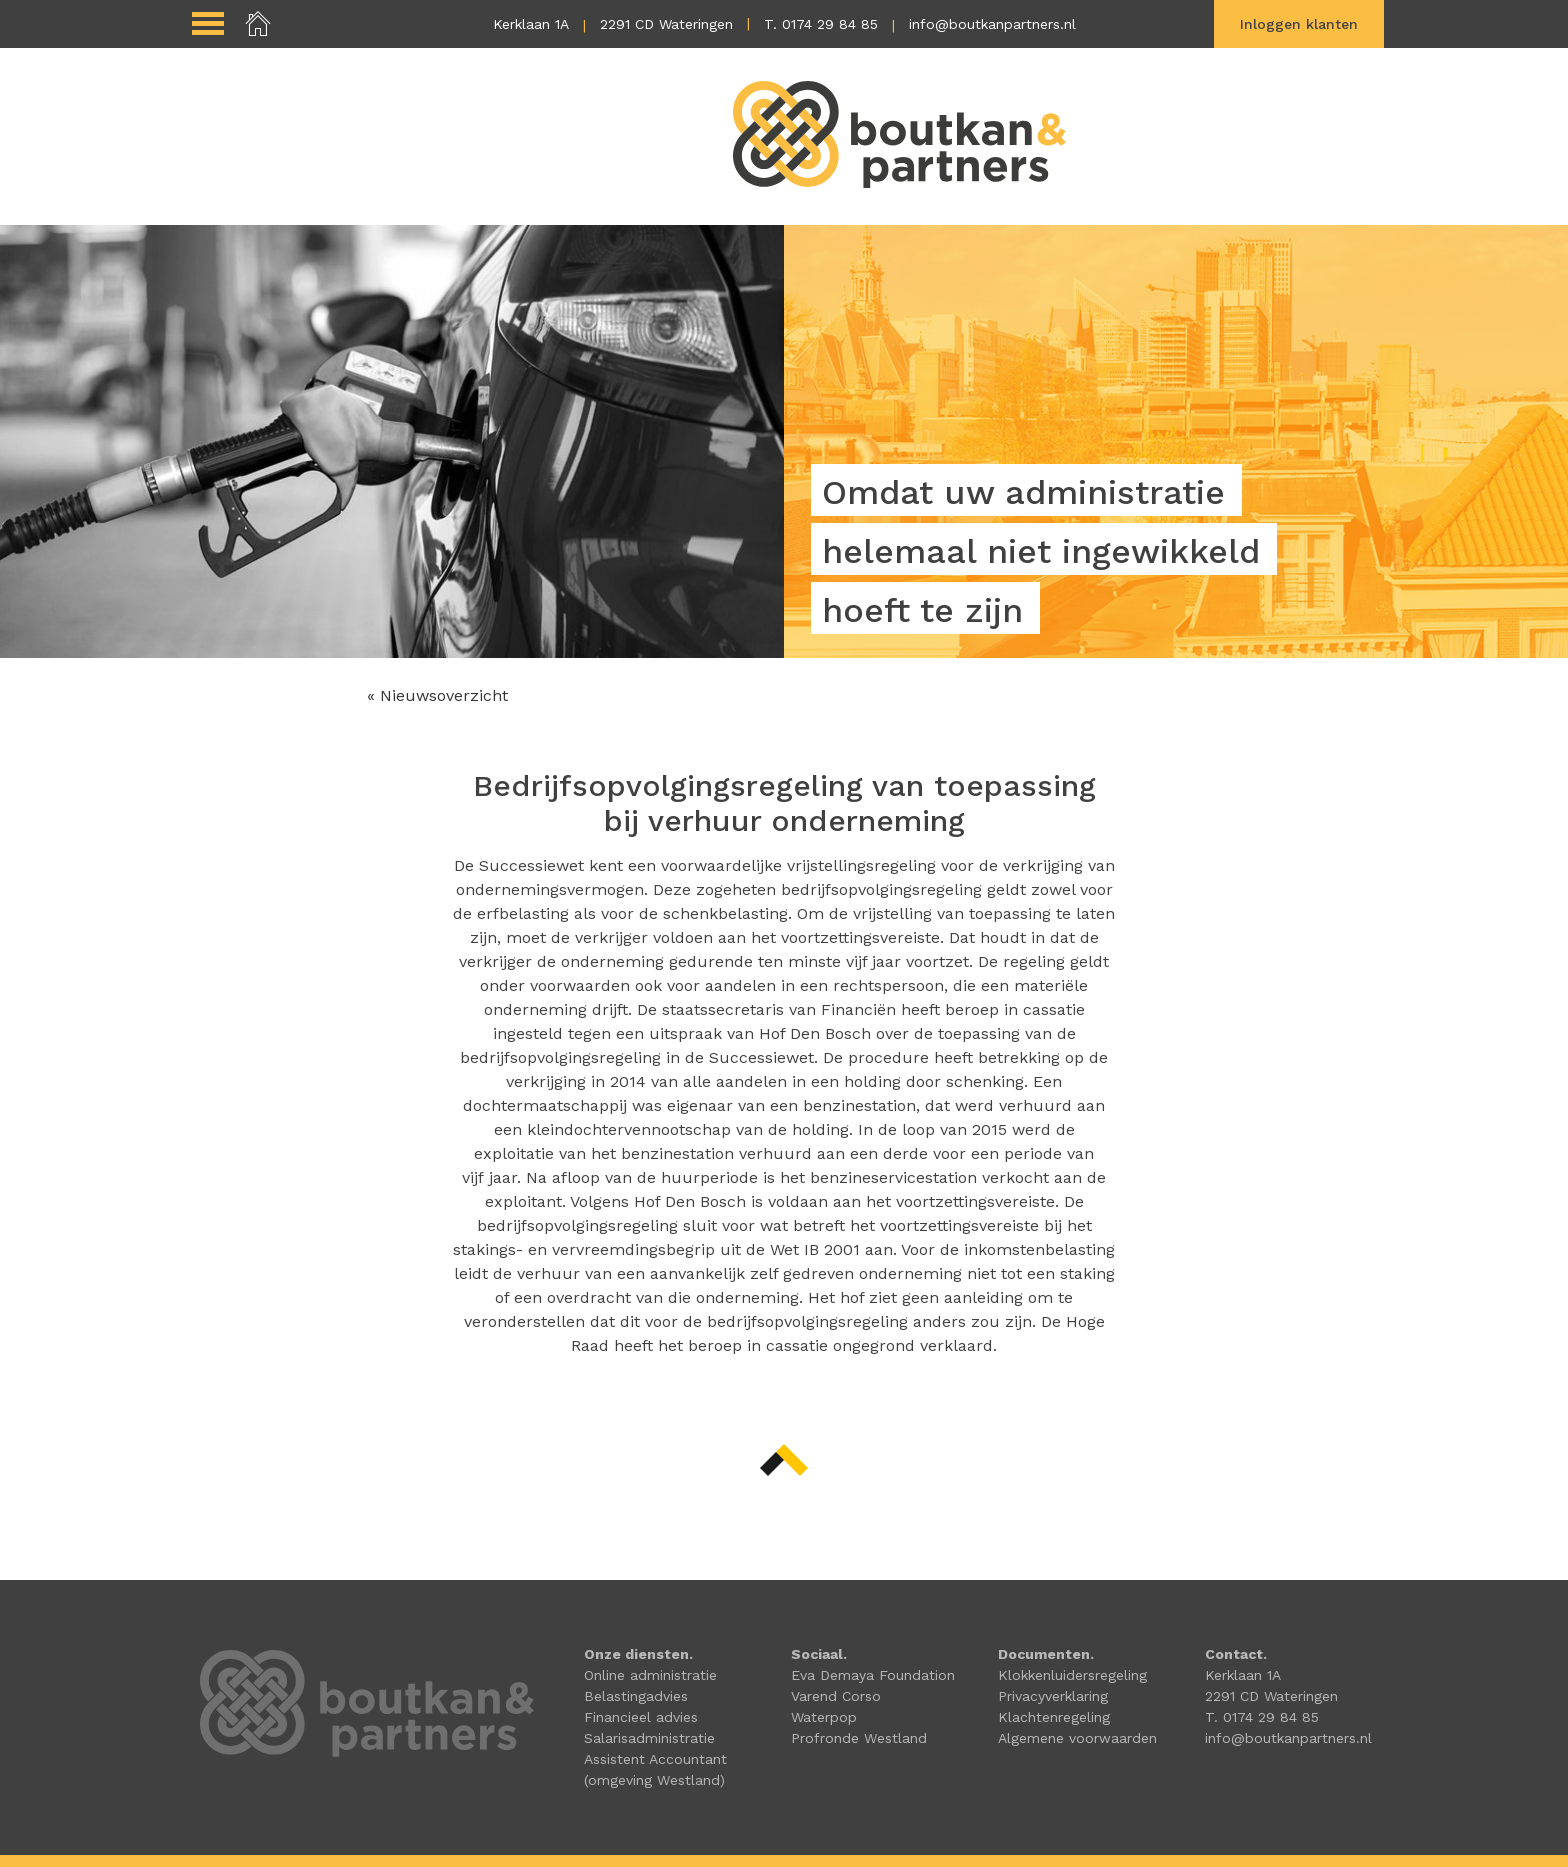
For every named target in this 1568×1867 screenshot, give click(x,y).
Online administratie (650, 1675)
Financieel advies (641, 1717)
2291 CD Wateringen (666, 24)
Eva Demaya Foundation (873, 1675)
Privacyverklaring (1053, 1696)
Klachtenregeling (1054, 1717)
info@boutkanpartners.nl (992, 24)
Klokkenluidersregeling (1072, 1675)
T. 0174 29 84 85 (821, 24)
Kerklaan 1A (531, 24)
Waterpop (824, 1717)
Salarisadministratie (649, 1738)
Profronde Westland (859, 1738)
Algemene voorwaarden (1077, 1738)
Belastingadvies (636, 1696)
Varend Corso (836, 1696)
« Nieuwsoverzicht (437, 695)
